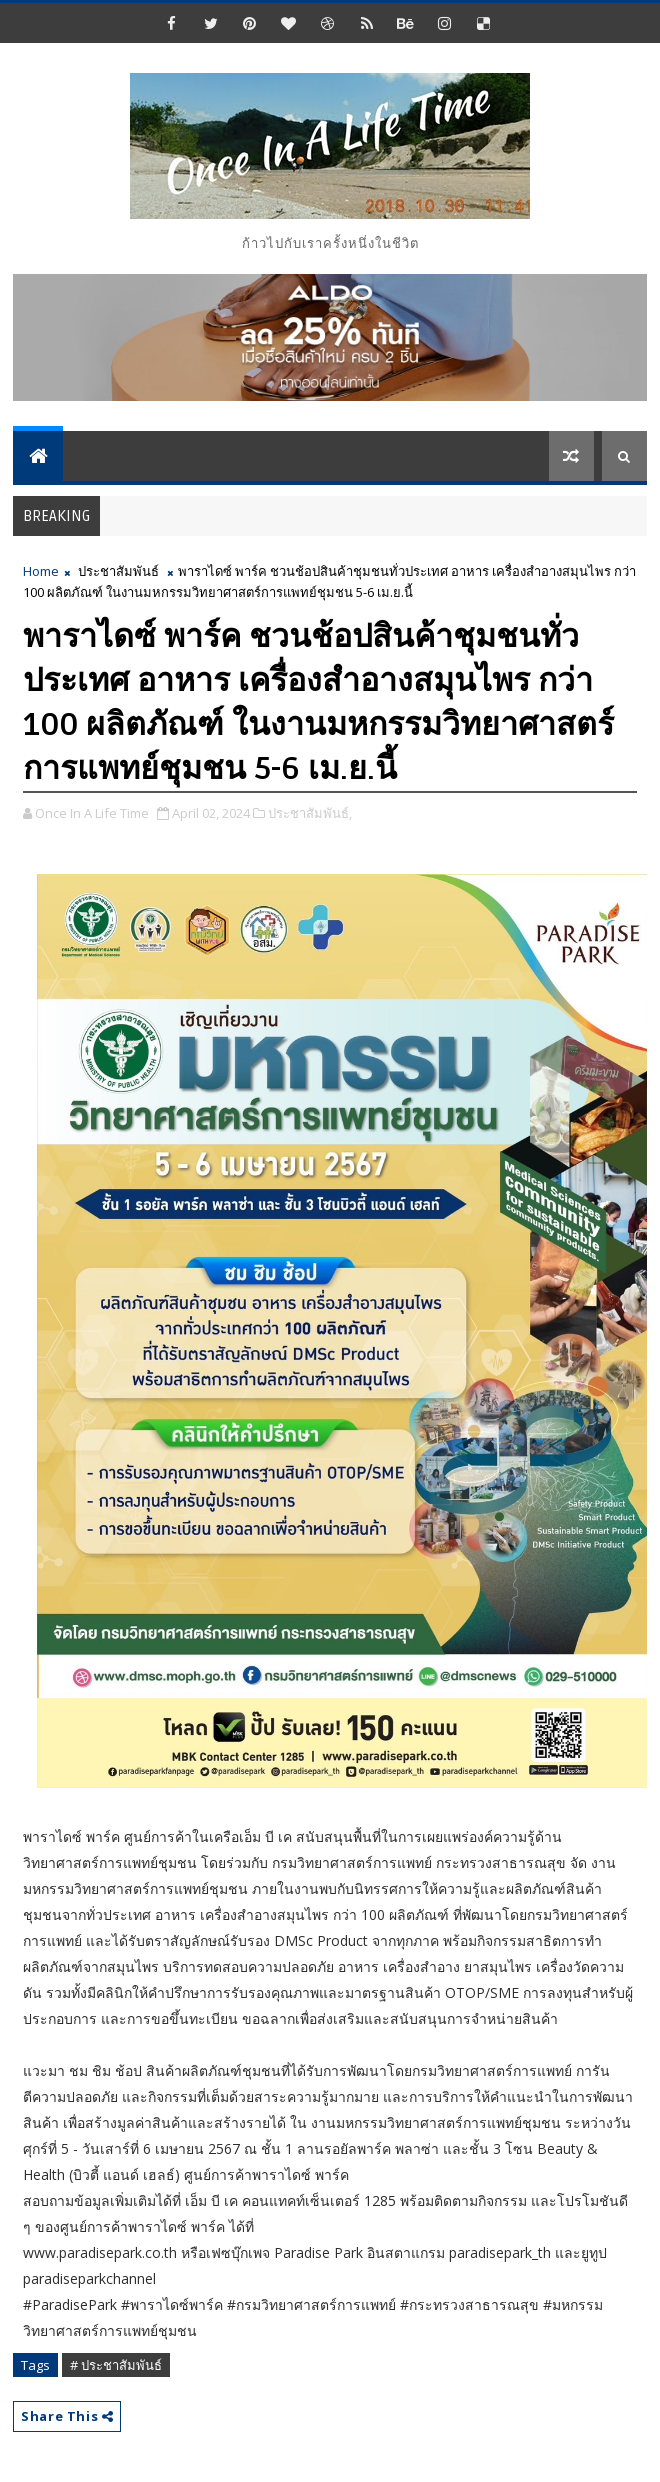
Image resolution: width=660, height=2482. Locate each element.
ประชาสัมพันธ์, (310, 813)
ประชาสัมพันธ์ (118, 571)
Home (41, 571)
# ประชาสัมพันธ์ (116, 2365)
